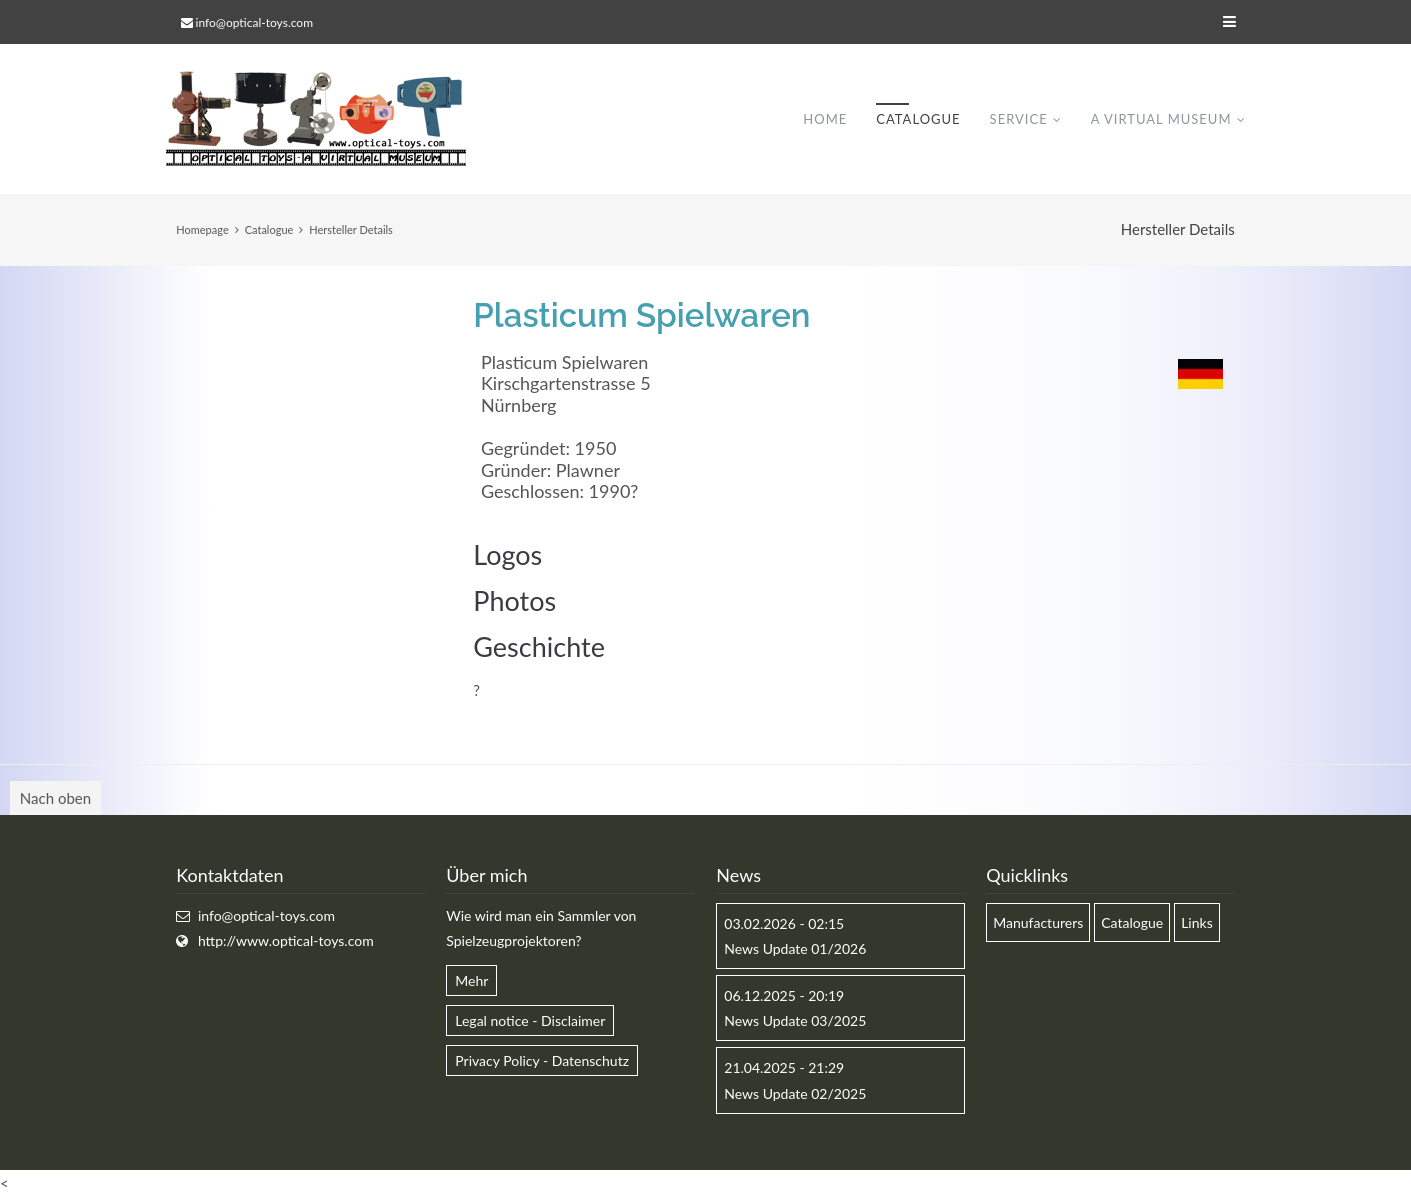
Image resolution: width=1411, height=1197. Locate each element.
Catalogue (918, 119)
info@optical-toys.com (254, 22)
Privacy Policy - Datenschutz (542, 1060)
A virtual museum (1161, 119)
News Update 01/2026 (795, 948)
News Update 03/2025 (795, 1020)
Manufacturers (1038, 922)
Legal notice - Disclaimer (530, 1020)
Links (1197, 922)
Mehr (471, 980)
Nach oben (55, 798)
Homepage (202, 229)
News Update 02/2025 (795, 1093)
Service (1019, 119)
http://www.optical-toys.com (286, 940)
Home (825, 119)
